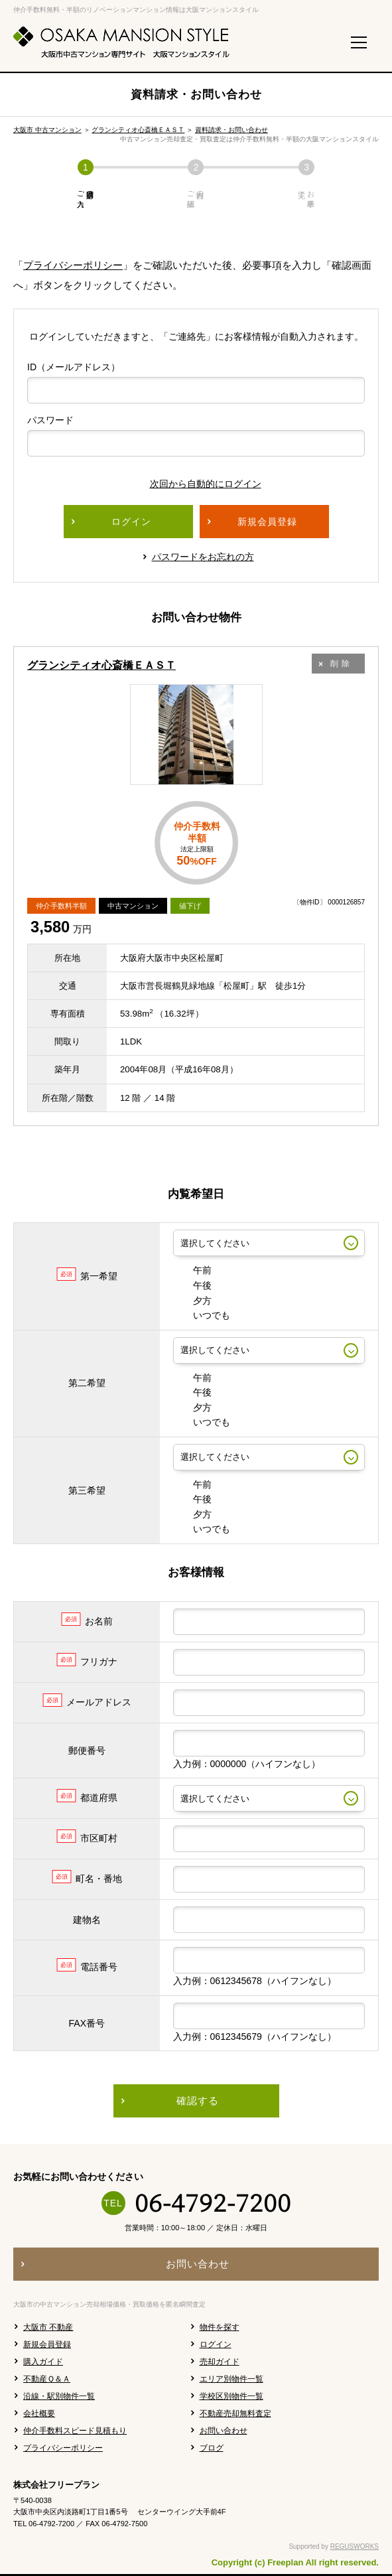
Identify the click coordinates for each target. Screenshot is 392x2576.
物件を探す (219, 2327)
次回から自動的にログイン (195, 483)
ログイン (215, 2344)
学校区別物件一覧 (231, 2396)
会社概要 (39, 2413)
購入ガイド (43, 2361)
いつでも (201, 1315)
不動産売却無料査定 (235, 2413)
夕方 (192, 1300)
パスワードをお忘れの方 (203, 556)
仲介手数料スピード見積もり (75, 2430)
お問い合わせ (223, 2430)
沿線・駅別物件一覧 (59, 2396)
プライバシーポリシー (73, 265)
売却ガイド (219, 2361)
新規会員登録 (47, 2344)
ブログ (212, 2448)
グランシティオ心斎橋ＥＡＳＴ (138, 129)
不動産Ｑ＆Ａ (46, 2379)
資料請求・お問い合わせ (231, 129)
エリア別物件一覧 (231, 2379)
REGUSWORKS (354, 2546)
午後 (192, 1285)
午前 (192, 1270)
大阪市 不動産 (48, 2327)
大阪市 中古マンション (47, 129)
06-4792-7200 (213, 2203)
